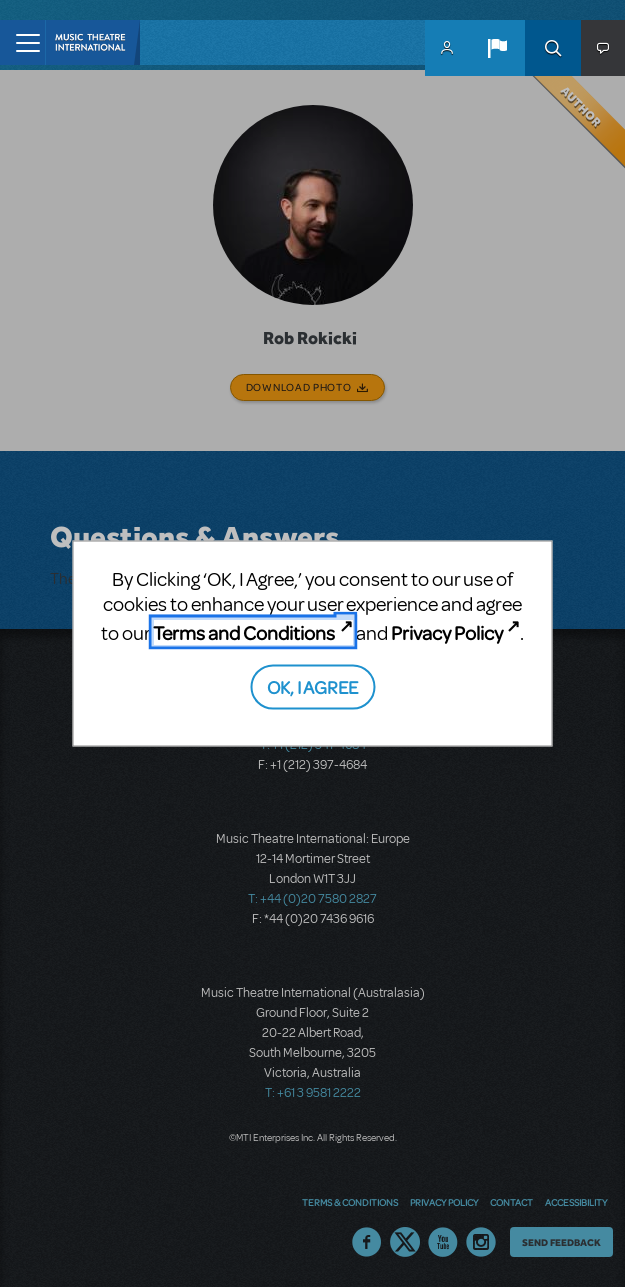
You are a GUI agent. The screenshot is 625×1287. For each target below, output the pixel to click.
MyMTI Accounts (447, 48)
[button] (497, 48)
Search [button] (553, 48)
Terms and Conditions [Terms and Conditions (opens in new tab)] (244, 632)
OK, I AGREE (312, 685)
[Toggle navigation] (22, 42)
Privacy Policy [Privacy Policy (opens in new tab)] (447, 632)
